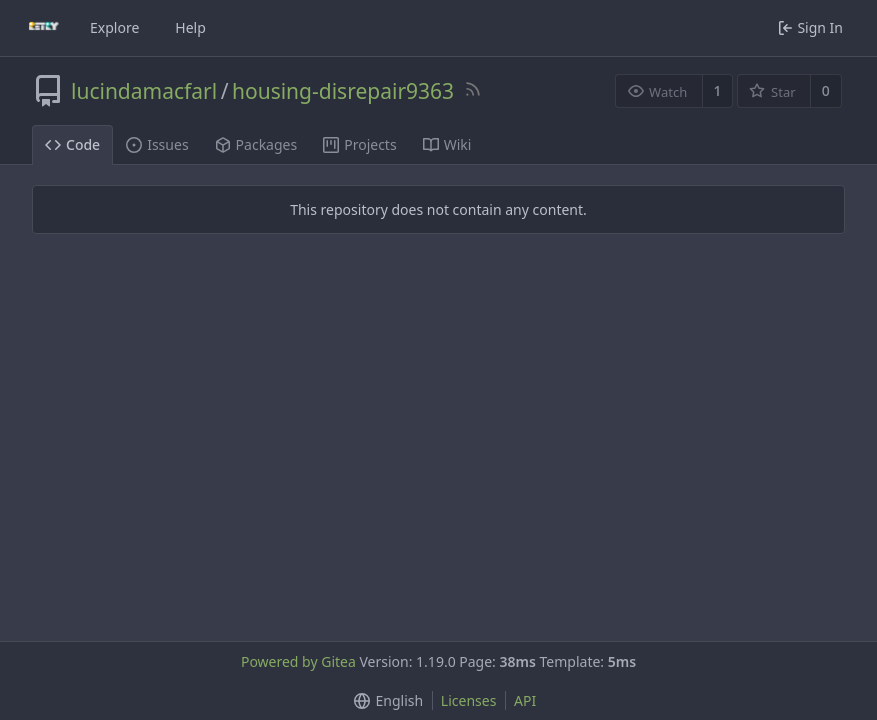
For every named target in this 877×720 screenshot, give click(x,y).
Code (72, 144)
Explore (114, 27)
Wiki (447, 144)
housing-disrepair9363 (343, 91)
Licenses (469, 700)
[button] (384, 700)
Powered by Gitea (298, 661)
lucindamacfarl (144, 91)
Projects (359, 144)
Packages (256, 144)
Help (190, 27)
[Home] (44, 28)
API (525, 700)
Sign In (810, 27)
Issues (157, 144)
